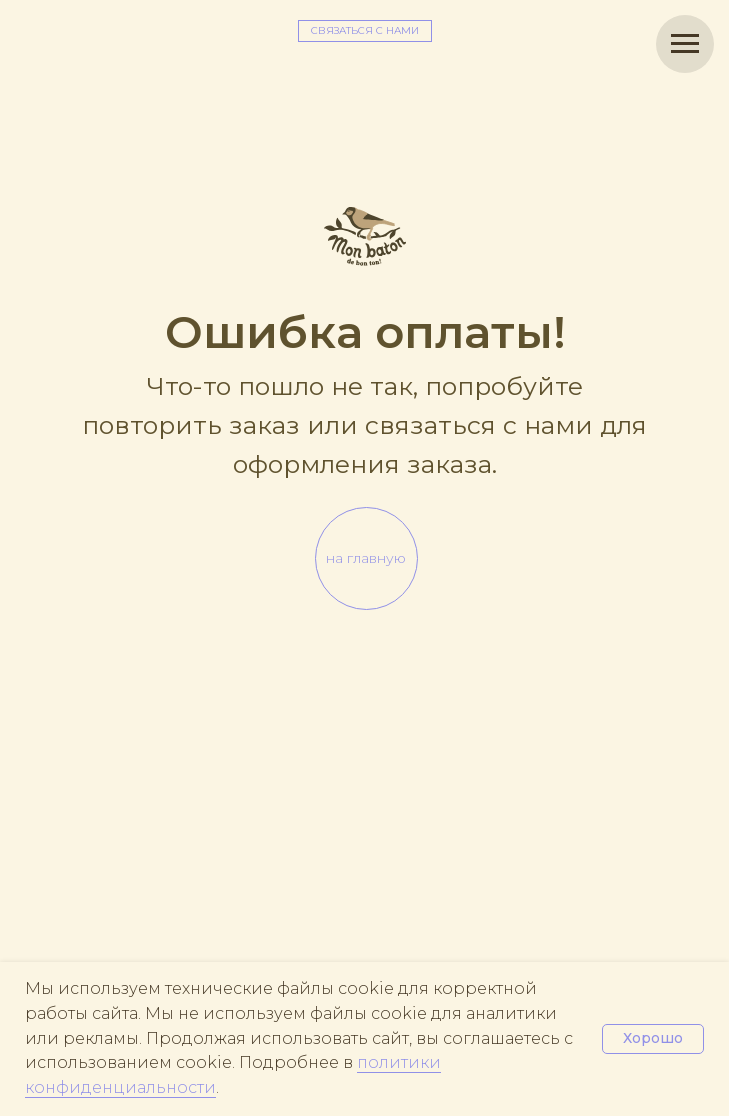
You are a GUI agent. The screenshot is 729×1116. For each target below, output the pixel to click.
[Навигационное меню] (685, 44)
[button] (365, 31)
